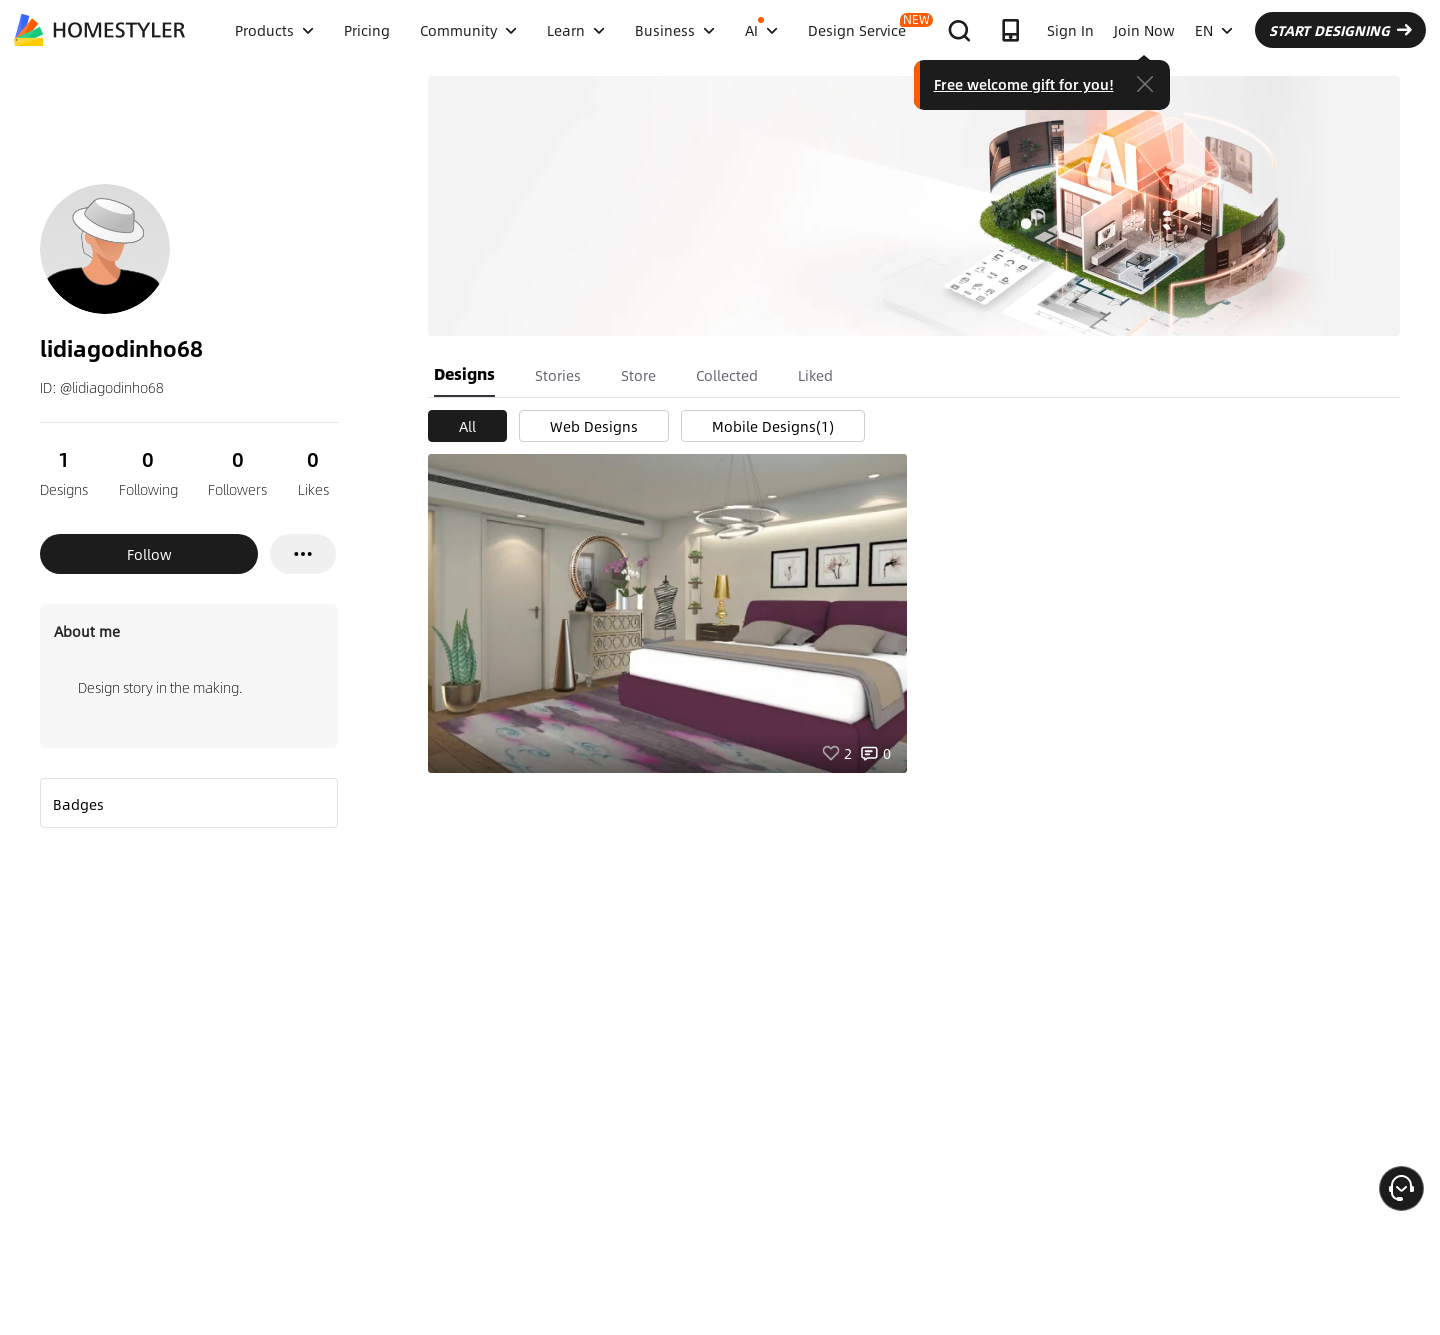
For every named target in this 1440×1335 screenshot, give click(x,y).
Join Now (1144, 30)
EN (1214, 30)
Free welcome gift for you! (1024, 84)
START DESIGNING (1340, 30)
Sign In (1070, 30)
